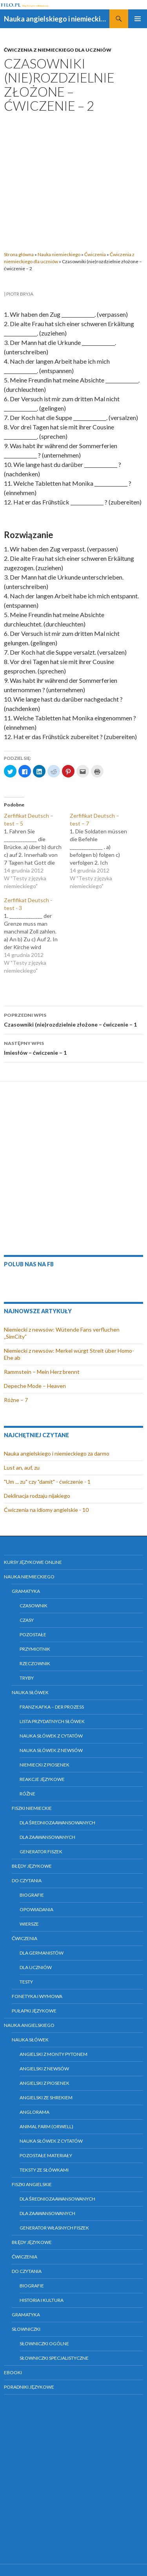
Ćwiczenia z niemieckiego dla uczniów (57, 50)
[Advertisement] (73, 179)
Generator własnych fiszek (54, 2228)
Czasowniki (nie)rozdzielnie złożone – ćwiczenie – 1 (73, 1019)
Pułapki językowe (34, 2011)
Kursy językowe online (33, 1562)
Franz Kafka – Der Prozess (52, 1707)
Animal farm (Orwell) (46, 2126)
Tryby (27, 1678)
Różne (27, 1794)
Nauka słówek (30, 1692)
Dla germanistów (42, 1953)
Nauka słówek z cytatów (51, 1736)
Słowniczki (26, 2329)
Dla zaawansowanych (47, 1837)
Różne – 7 (16, 1400)
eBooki (13, 2372)
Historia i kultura (42, 2300)
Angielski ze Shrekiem (46, 2097)
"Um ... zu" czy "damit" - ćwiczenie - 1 (47, 1481)
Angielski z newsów (44, 2069)
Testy (26, 1982)
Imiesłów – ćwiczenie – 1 (73, 1047)
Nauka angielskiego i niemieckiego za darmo (56, 1453)
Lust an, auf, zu (22, 1467)
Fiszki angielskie (32, 2184)
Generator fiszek (41, 1851)
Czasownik (33, 1605)
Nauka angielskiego (29, 2025)
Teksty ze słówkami (44, 2170)
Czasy (27, 1620)
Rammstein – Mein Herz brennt (42, 1371)
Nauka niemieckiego (59, 254)
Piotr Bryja (19, 294)
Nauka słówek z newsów (51, 1750)
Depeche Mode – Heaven (35, 1385)
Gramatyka (26, 1591)
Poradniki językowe (29, 2387)
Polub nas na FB (29, 1264)
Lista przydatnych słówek (52, 1721)
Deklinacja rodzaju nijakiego (37, 1495)
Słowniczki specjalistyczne (54, 2358)
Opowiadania (36, 1909)
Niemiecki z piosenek (44, 1765)
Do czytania (27, 1880)
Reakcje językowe (42, 1779)
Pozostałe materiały (46, 2155)
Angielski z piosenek (44, 2083)
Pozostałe (33, 1634)
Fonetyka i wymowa (37, 1996)
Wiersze (29, 1924)
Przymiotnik (35, 1649)
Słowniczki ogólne (44, 2343)
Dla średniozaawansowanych (57, 1823)
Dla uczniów (36, 1967)
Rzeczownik (35, 1663)
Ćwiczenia (95, 254)
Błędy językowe (32, 1866)
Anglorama (34, 2112)
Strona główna (19, 254)
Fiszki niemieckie (32, 1808)
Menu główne (137, 18)
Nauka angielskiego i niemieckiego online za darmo (56, 18)
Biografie (32, 1895)
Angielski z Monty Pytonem (53, 2054)
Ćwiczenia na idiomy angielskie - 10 (46, 1509)
